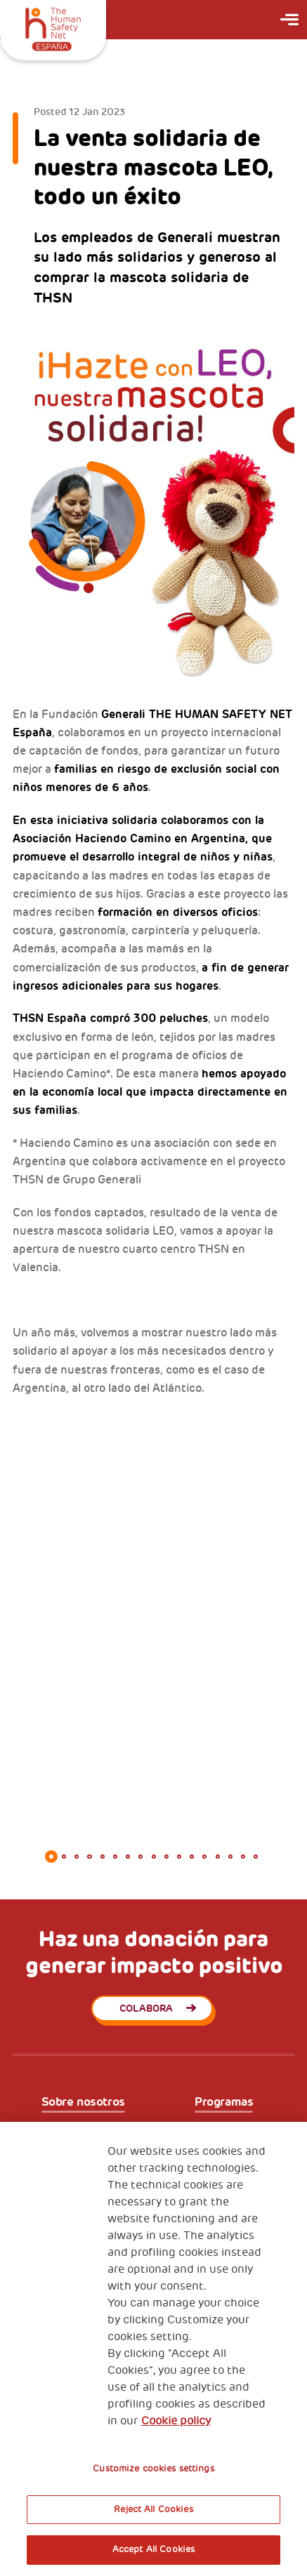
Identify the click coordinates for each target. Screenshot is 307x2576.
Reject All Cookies (153, 2509)
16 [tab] (243, 1856)
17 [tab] (255, 1856)
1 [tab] (51, 1856)
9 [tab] (153, 1856)
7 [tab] (128, 1856)
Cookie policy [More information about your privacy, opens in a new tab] (176, 2421)
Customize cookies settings (153, 2468)
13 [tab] (204, 1856)
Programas (224, 2101)
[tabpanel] (153, 1503)
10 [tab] (166, 1856)
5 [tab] (102, 1856)
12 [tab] (191, 1856)
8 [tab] (140, 1856)
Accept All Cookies (153, 2549)
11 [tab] (179, 1856)
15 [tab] (230, 1856)
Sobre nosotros (83, 2101)
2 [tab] (64, 1856)
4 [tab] (89, 1856)
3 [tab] (76, 1856)
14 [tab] (217, 1856)
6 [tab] (115, 1856)
